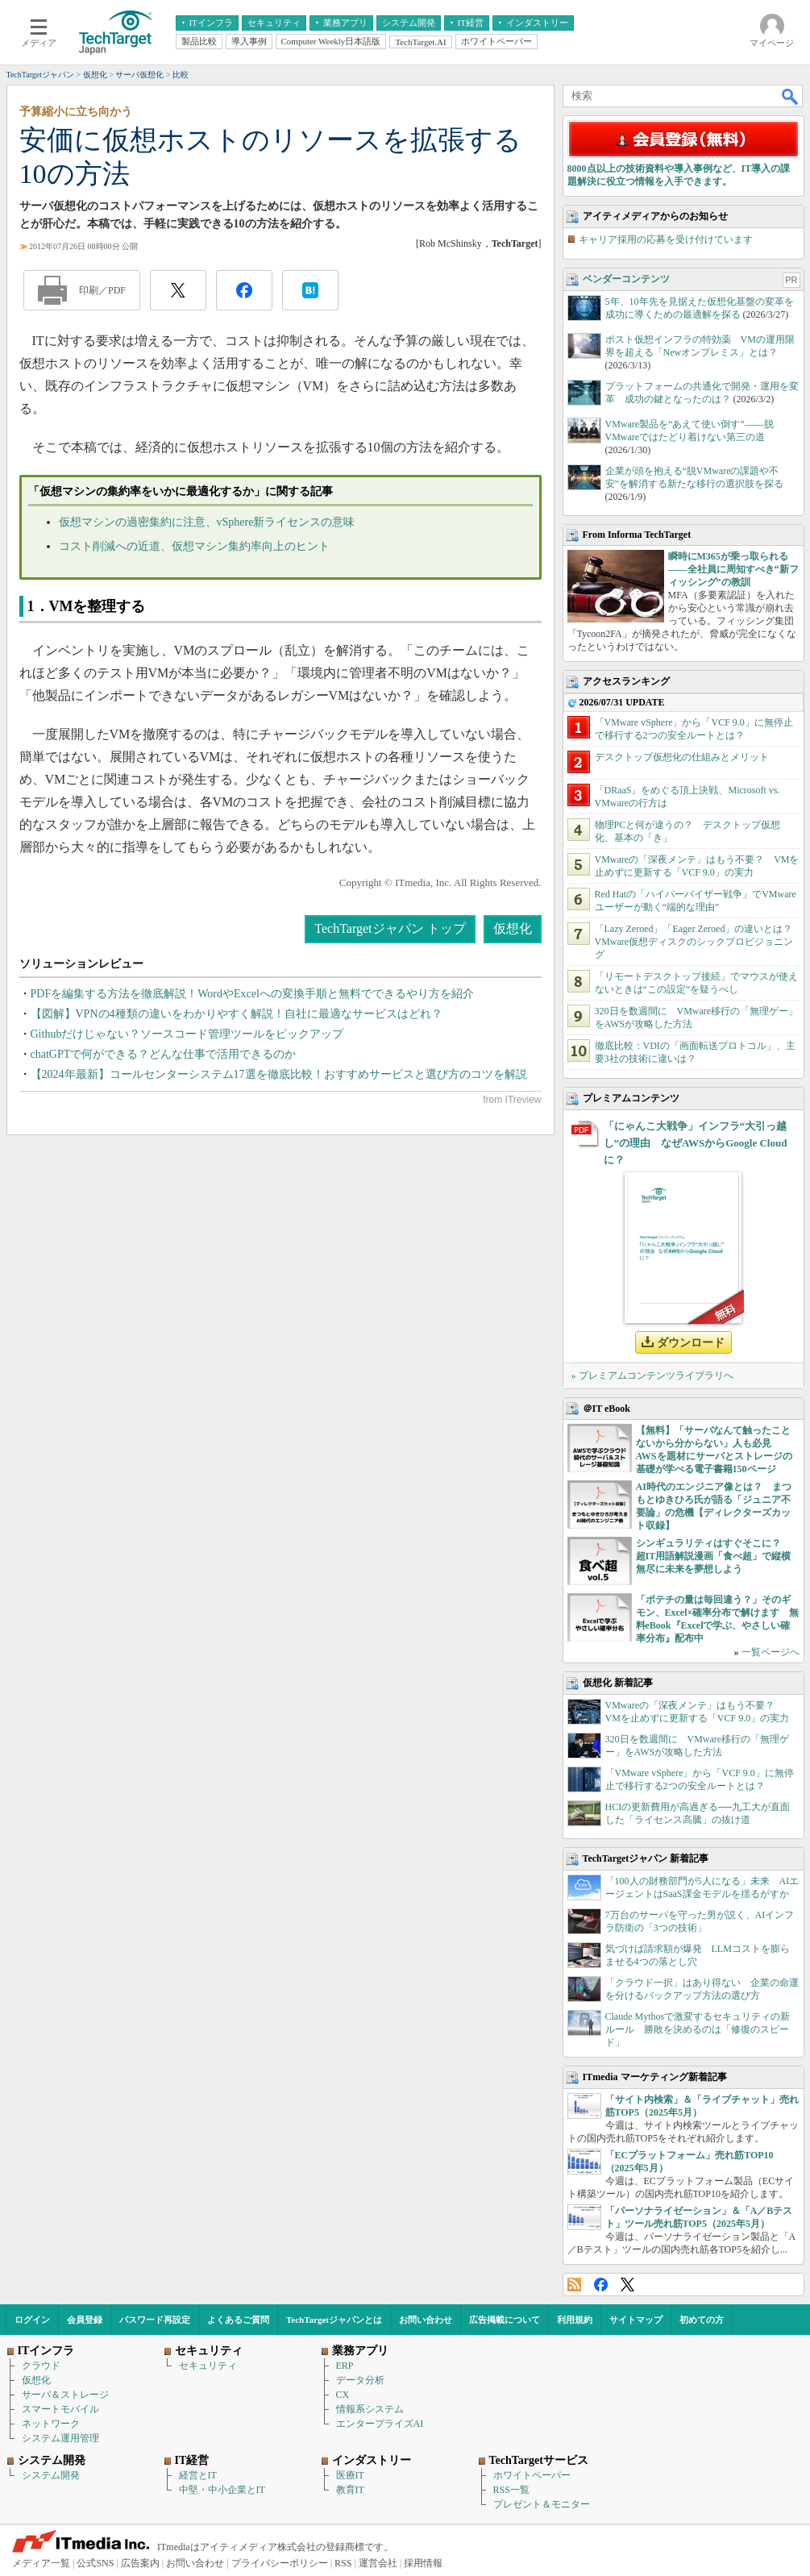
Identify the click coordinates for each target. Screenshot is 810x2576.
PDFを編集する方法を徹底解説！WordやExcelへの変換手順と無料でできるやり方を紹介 (252, 994)
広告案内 (140, 2563)
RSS (574, 2284)
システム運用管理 (60, 2438)
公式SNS (95, 2563)
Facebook (601, 2284)
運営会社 (378, 2563)
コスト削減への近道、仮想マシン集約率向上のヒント (194, 546)
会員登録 (84, 2319)
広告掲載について (504, 2319)
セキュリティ (208, 2365)
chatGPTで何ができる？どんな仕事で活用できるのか (164, 1054)
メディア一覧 (41, 2563)
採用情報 (423, 2563)
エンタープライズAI (380, 2423)
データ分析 (360, 2380)
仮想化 (512, 928)
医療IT (350, 2475)
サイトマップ (636, 2319)
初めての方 (701, 2319)
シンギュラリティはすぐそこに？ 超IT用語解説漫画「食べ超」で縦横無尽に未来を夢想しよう (713, 1556)
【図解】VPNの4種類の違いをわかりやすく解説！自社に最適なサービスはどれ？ (236, 1014)
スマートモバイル (60, 2409)
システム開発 (51, 2475)
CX (343, 2394)
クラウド (41, 2365)
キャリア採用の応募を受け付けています (666, 239)
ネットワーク (51, 2423)
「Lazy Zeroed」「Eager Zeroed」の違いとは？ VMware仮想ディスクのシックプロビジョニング (699, 941)
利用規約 (574, 2319)
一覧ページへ (770, 1652)
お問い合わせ (425, 2319)
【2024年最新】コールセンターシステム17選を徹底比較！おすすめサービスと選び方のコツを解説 (279, 1074)
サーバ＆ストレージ (65, 2394)
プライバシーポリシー (279, 2563)
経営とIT (198, 2475)
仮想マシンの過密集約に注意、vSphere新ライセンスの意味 (207, 522)
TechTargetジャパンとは (334, 2319)
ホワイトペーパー (532, 2475)
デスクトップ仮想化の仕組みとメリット (682, 757)
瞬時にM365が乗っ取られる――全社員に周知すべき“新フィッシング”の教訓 (733, 569)
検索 (791, 96)
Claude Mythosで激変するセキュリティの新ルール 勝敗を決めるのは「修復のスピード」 (698, 2029)
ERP (345, 2365)
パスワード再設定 (154, 2319)
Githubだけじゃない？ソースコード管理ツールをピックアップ (187, 1034)
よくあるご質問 (238, 2319)
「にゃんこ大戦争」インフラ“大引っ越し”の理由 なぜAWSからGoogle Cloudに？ (695, 1143)
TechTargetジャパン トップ (389, 928)
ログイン (32, 2319)
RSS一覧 (511, 2489)
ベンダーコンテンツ (626, 279)
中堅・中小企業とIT (222, 2489)
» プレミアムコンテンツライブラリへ (652, 1375)
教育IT (350, 2489)
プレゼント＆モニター (541, 2504)
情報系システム (370, 2409)
